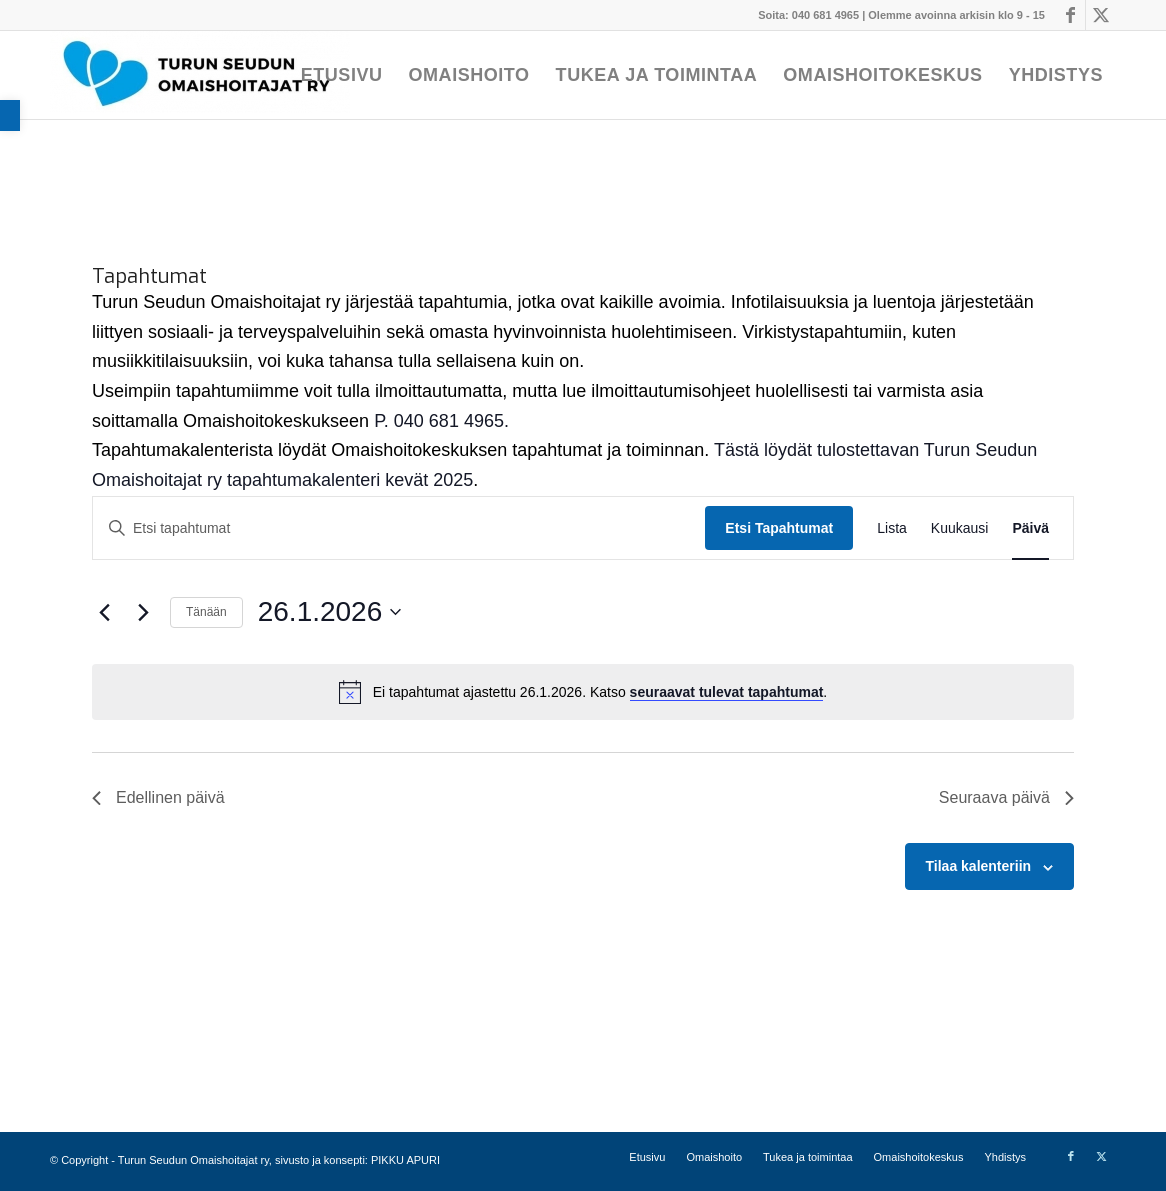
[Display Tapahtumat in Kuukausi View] (960, 528)
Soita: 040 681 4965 (808, 15)
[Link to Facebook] (1070, 15)
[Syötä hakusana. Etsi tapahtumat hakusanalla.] (399, 528)
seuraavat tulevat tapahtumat (727, 692)
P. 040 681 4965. (441, 421)
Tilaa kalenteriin (979, 866)
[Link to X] (1101, 15)
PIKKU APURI (405, 1160)
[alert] (583, 692)
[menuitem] (342, 75)
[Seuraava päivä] (143, 612)
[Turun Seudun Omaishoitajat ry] (200, 75)
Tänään (206, 612)
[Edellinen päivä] (104, 612)
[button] (10, 115)
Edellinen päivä (158, 797)
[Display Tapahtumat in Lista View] (892, 528)
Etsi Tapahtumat (779, 528)
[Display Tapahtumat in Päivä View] (1030, 528)
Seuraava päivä (1006, 797)
